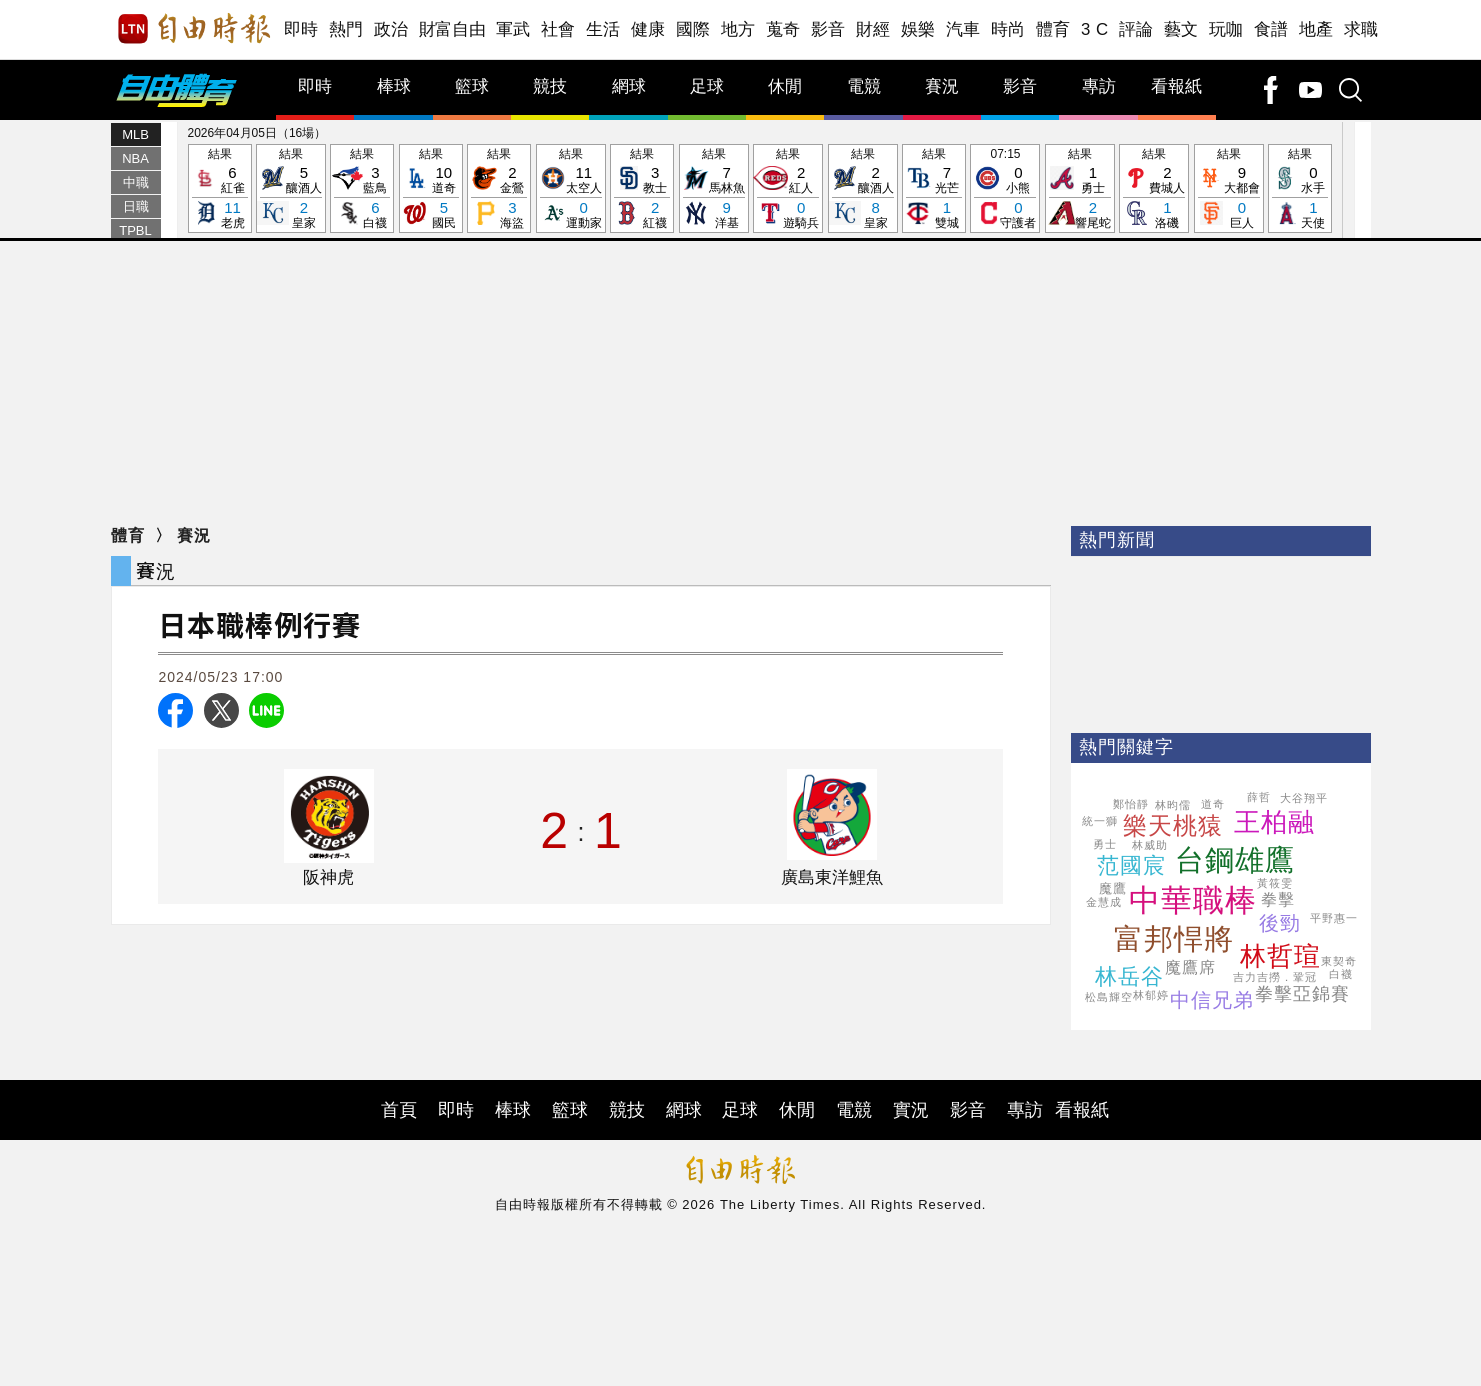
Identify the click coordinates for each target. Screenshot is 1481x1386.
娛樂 (918, 29)
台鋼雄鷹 (1235, 860)
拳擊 (1278, 899)
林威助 (1150, 845)
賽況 (942, 86)
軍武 (513, 29)
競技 (550, 86)
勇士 (1105, 844)
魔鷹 (1113, 888)
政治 (391, 29)
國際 (693, 29)
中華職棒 (1193, 900)
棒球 (394, 86)
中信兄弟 (1212, 1000)
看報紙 (1176, 86)
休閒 (785, 86)
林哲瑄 (1280, 956)
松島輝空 (1109, 997)
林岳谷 (1129, 976)
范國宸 (1131, 865)
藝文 (1181, 29)
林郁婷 (1151, 995)
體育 (1053, 29)
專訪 (1099, 86)
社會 (558, 29)
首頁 (399, 1110)
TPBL (135, 230)
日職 (136, 206)
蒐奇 (783, 29)
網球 (629, 86)
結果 (220, 189)
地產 (1316, 29)
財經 (873, 29)
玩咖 (1226, 29)
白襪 (1341, 974)
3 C (1095, 29)
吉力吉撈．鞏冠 (1275, 977)
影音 (828, 29)
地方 (738, 29)
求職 (1361, 29)
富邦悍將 (1174, 939)
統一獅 (1100, 821)
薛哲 (1259, 797)
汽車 (963, 29)
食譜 (1271, 29)
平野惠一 (1334, 918)
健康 (648, 29)
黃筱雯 (1275, 883)
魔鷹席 (1190, 967)
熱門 (346, 29)
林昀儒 (1173, 805)
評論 (1136, 29)
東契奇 (1339, 961)
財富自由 (452, 29)
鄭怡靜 (1131, 804)
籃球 (472, 86)
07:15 (1005, 189)
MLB (135, 134)
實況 (911, 1110)
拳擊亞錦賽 (1302, 994)
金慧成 (1104, 902)
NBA (135, 158)
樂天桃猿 (1173, 825)
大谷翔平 (1304, 798)
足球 (707, 86)
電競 (864, 86)
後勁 (1280, 923)
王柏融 (1274, 822)
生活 (603, 29)
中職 (136, 182)
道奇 (1213, 804)
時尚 (1008, 29)
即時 (301, 29)
